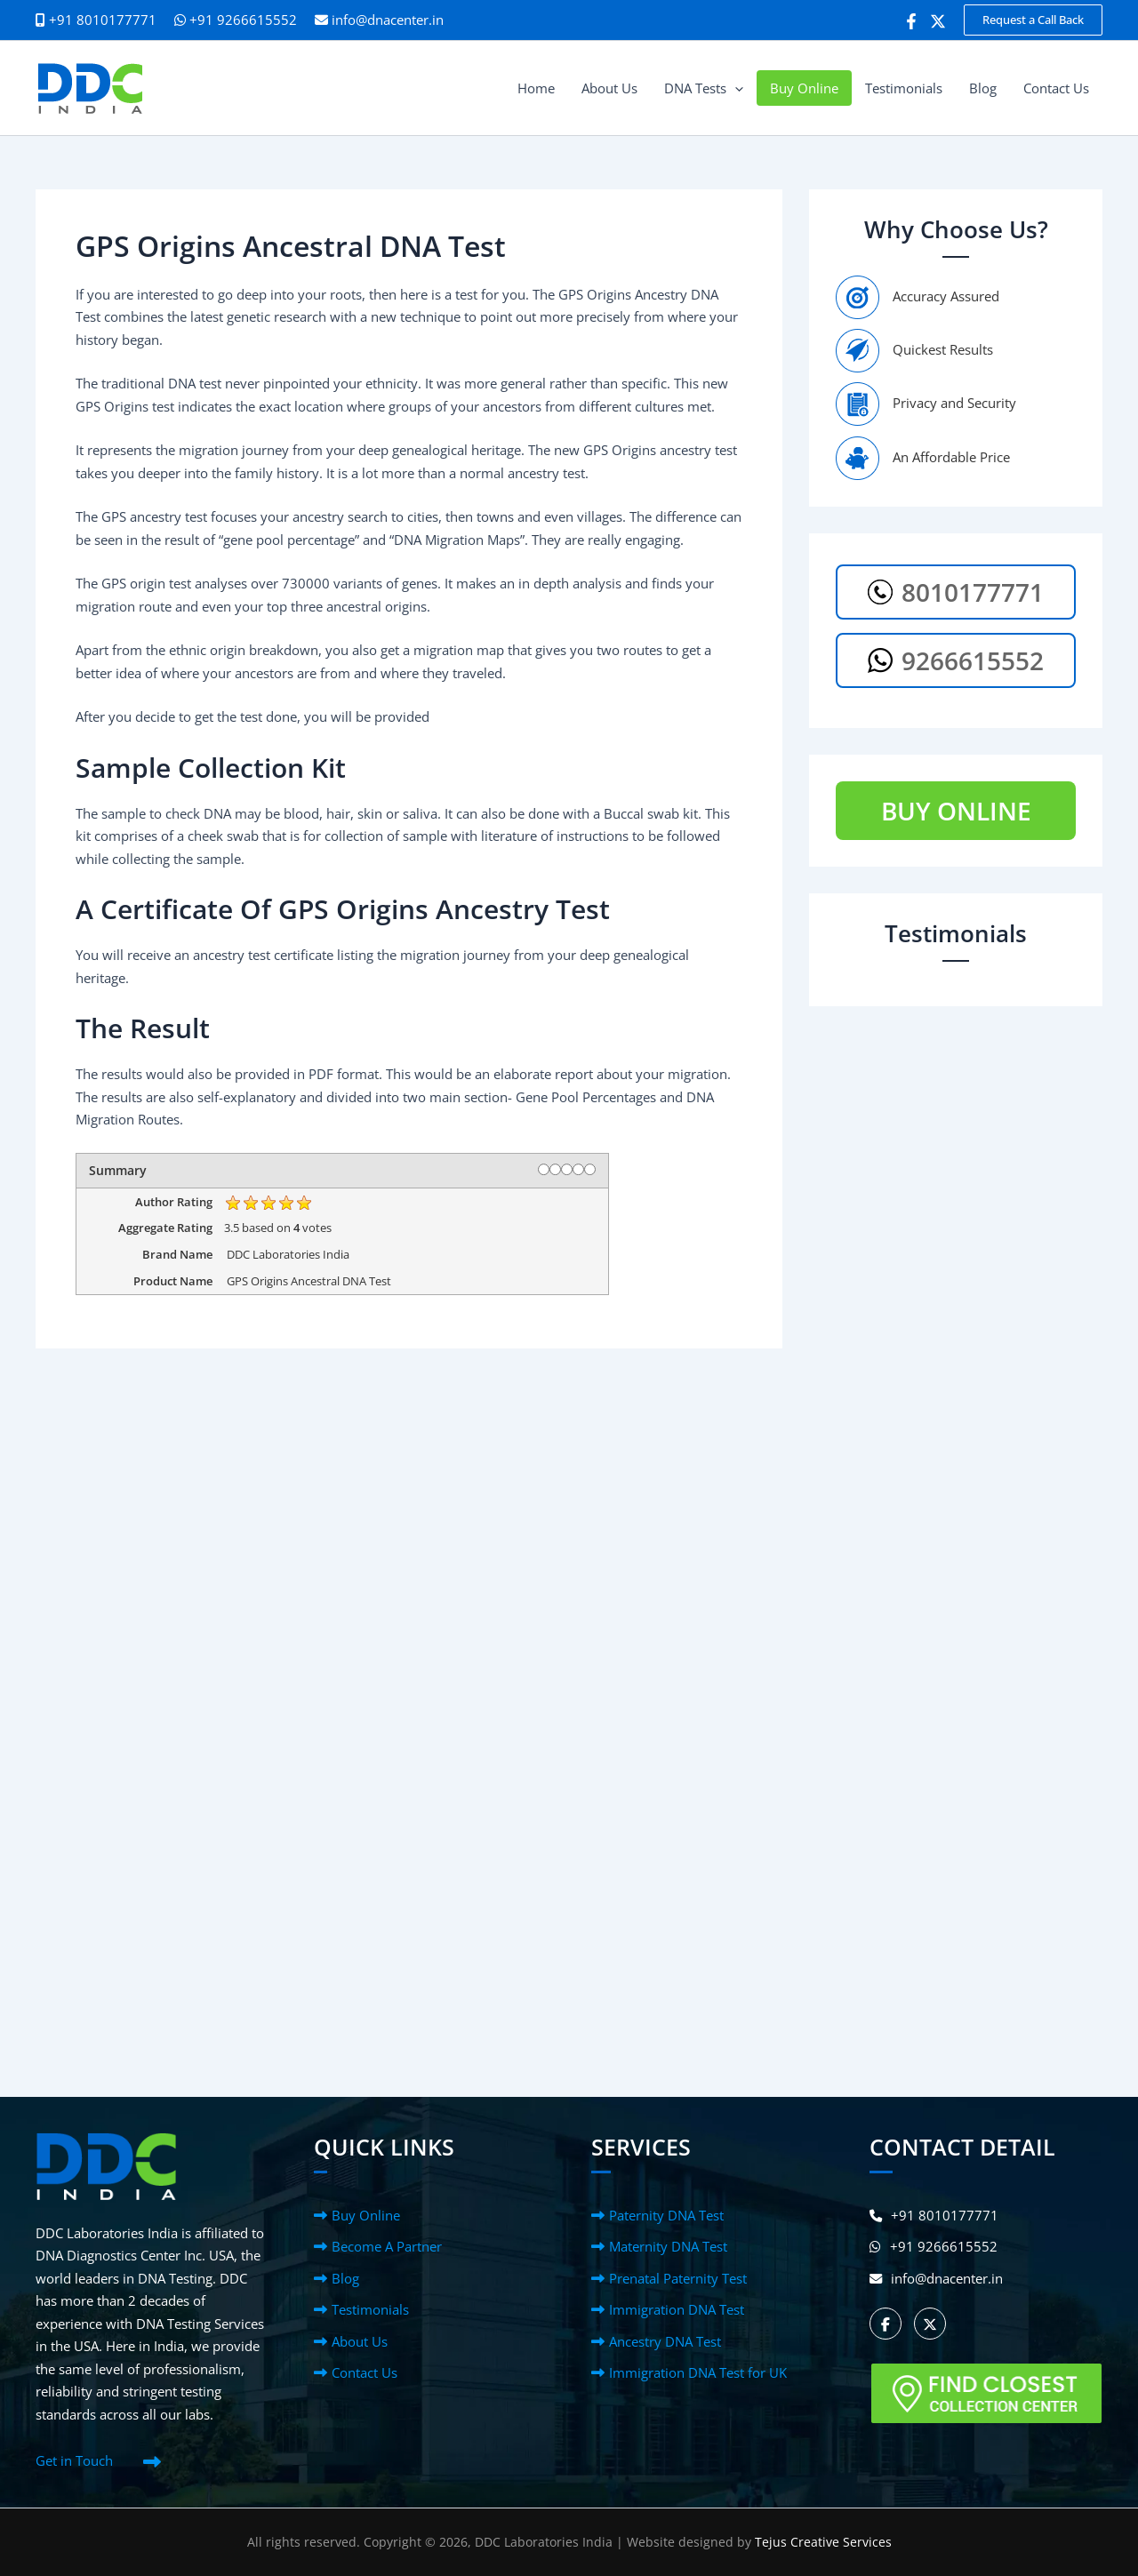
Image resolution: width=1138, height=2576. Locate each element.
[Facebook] (911, 21)
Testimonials (370, 2309)
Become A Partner (387, 2246)
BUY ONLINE (956, 811)
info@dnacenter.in (388, 19)
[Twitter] (938, 21)
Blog (345, 2278)
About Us (360, 2341)
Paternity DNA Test (666, 2215)
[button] (1033, 20)
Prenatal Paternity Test (678, 2278)
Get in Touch (74, 2460)
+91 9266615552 (235, 19)
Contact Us (364, 2372)
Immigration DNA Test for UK (698, 2372)
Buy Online (366, 2215)
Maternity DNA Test (668, 2246)
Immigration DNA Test (676, 2309)
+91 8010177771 (934, 2215)
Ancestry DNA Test (665, 2341)
